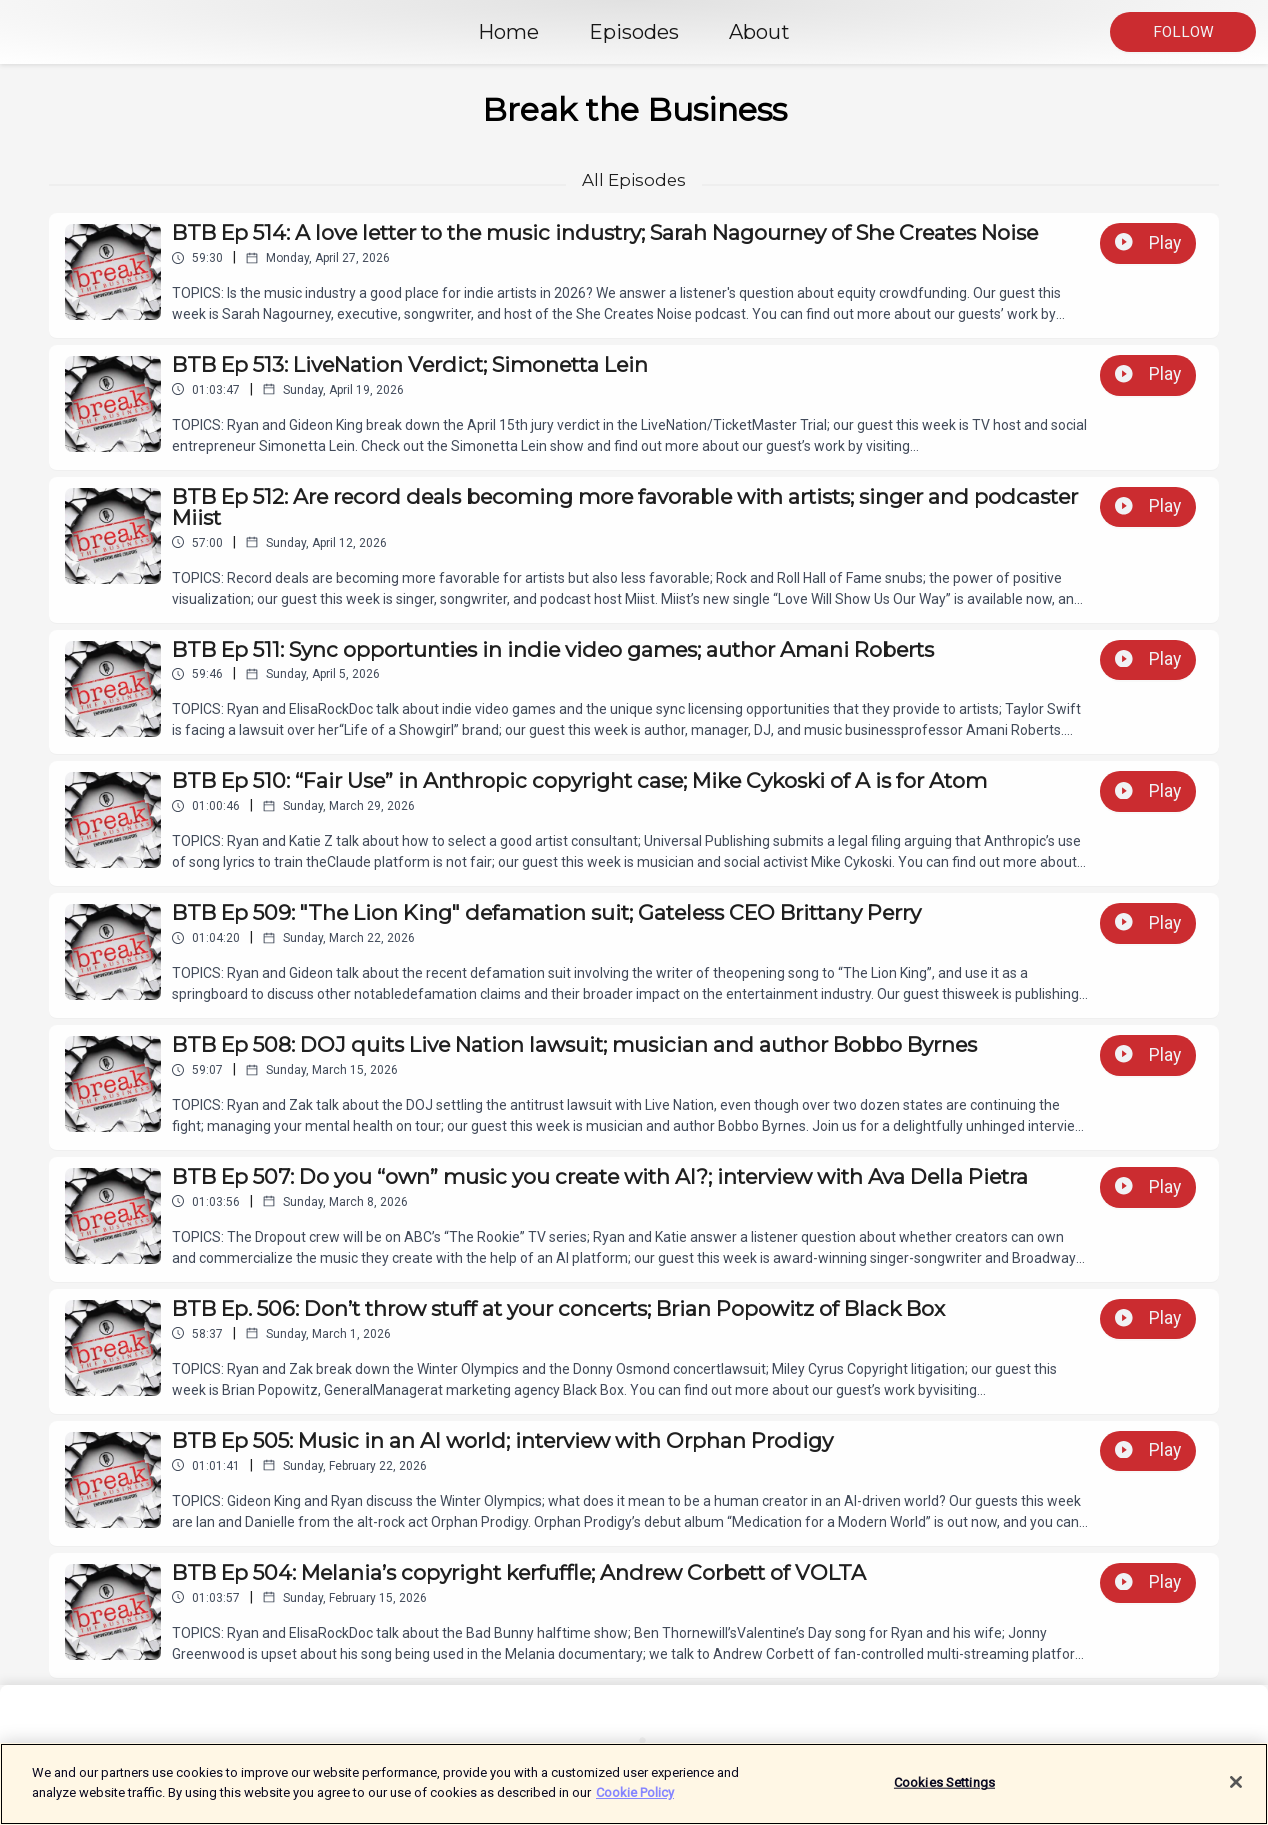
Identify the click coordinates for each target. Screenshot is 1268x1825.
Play (1148, 243)
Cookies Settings (944, 1792)
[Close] (1236, 1792)
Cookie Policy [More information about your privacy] (635, 1802)
